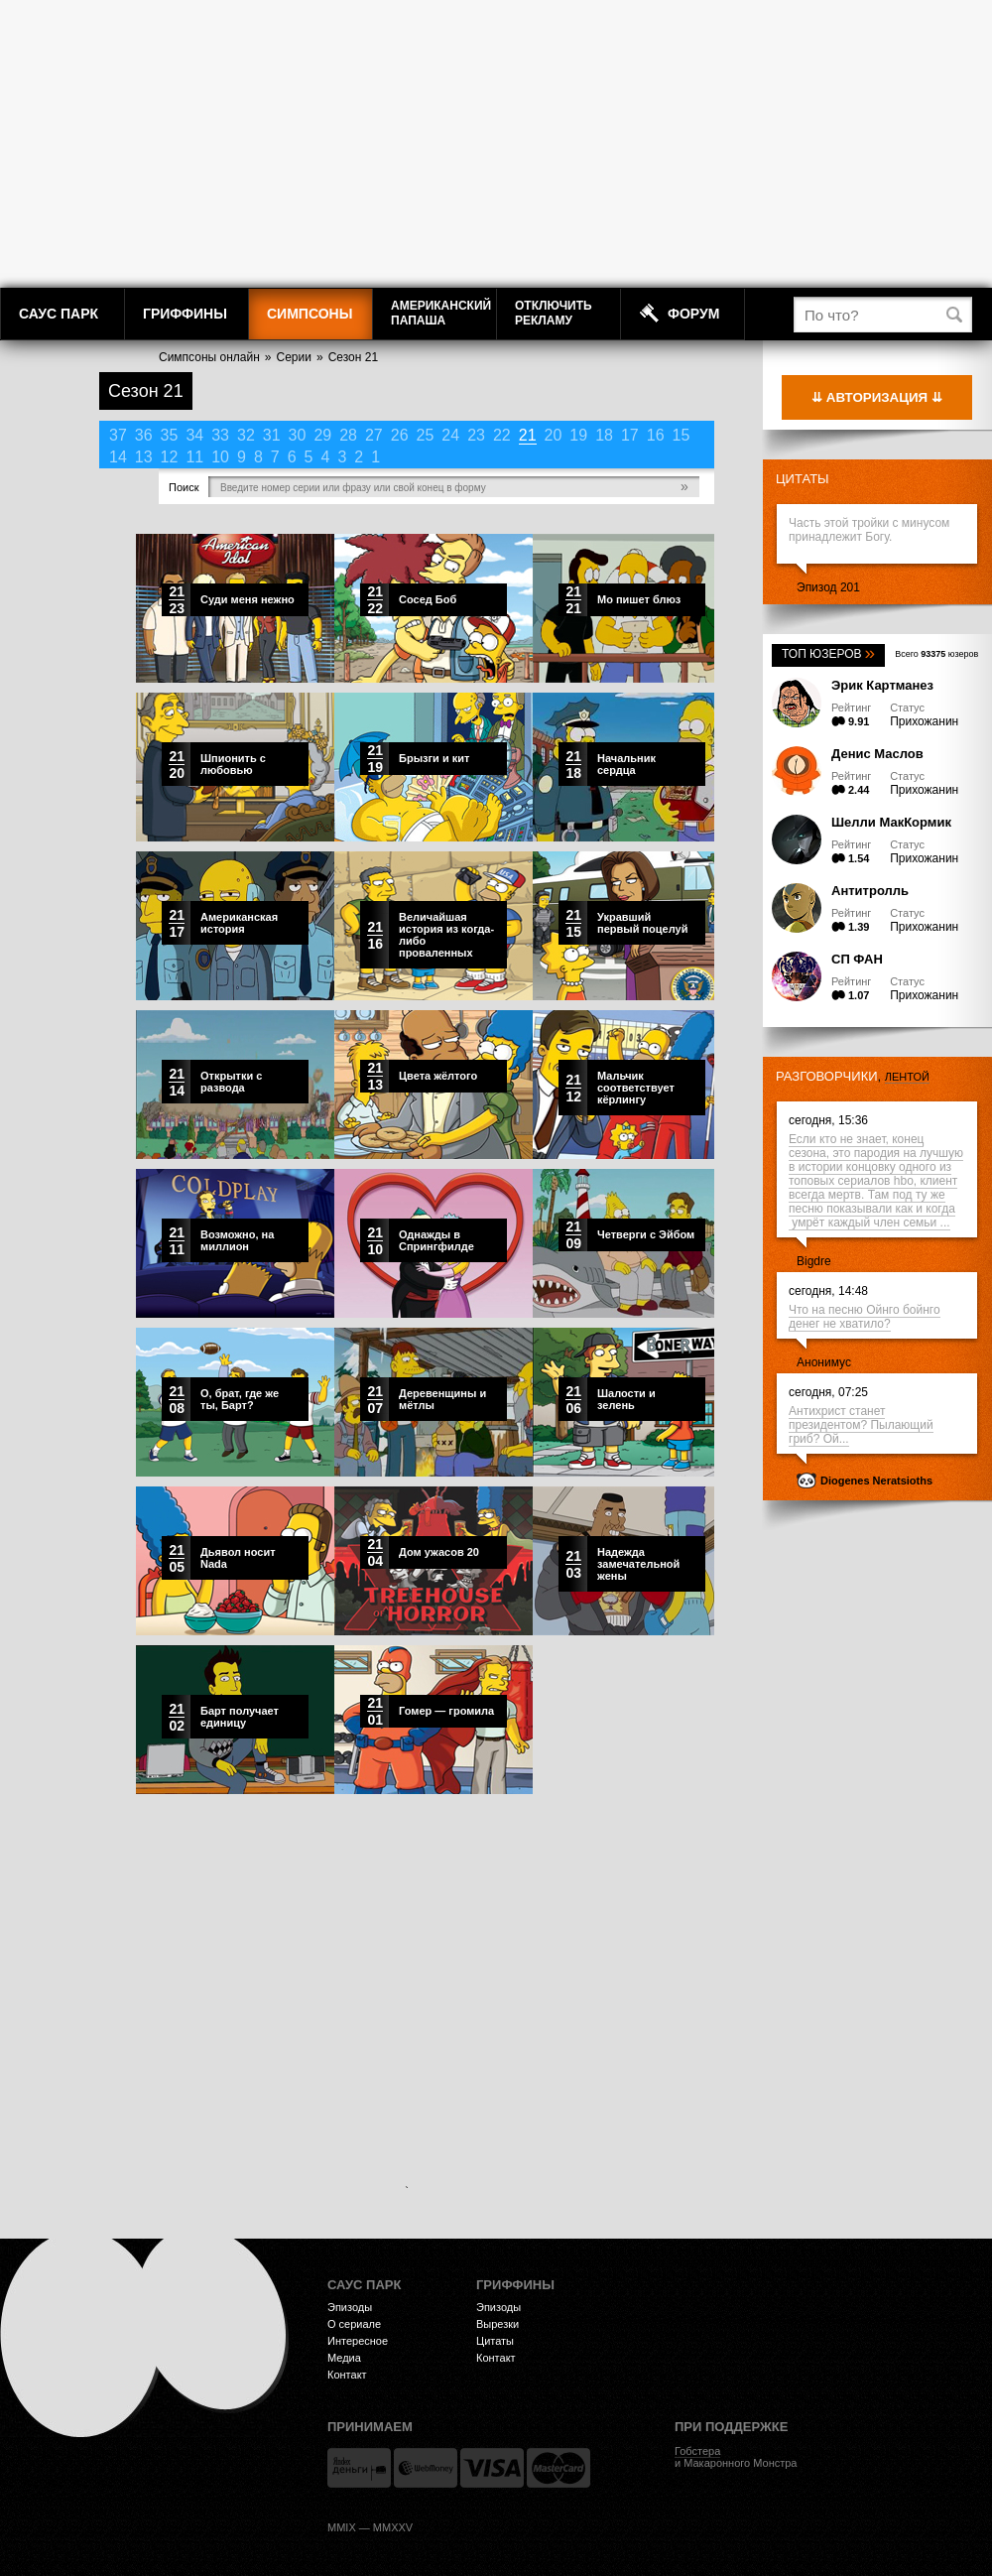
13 (144, 457)
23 (476, 435)
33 (220, 435)
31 (272, 435)
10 (220, 457)
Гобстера (697, 2451)
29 (322, 435)
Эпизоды (349, 2307)
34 (194, 435)
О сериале (354, 2324)
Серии (294, 357)
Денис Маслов (877, 753)
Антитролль (870, 890)
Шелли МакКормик (891, 822)
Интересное (357, 2341)
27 (374, 435)
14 (118, 457)
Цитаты (802, 478)
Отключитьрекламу (553, 313)
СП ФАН (857, 959)
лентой (907, 1077)
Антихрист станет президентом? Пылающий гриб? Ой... (861, 1425)
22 (502, 435)
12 (170, 457)
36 (144, 435)
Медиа (344, 2358)
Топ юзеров (828, 654)
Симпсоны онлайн (209, 357)
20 (553, 435)
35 (170, 435)
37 (118, 435)
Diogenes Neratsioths (876, 1480)
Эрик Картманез (882, 685)
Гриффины (185, 314)
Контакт (347, 2375)
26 (400, 435)
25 (425, 435)
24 (450, 435)
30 (298, 435)
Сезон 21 (353, 357)
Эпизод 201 (828, 587)
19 (578, 435)
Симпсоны (309, 314)
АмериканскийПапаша (441, 313)
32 (246, 435)
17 (630, 435)
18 (604, 435)
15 (681, 435)
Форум (693, 314)
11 (194, 457)
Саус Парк (58, 314)
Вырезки (497, 2324)
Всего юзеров (936, 654)
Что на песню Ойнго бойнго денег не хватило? (864, 1317)
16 (656, 435)
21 (528, 435)
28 (348, 435)
